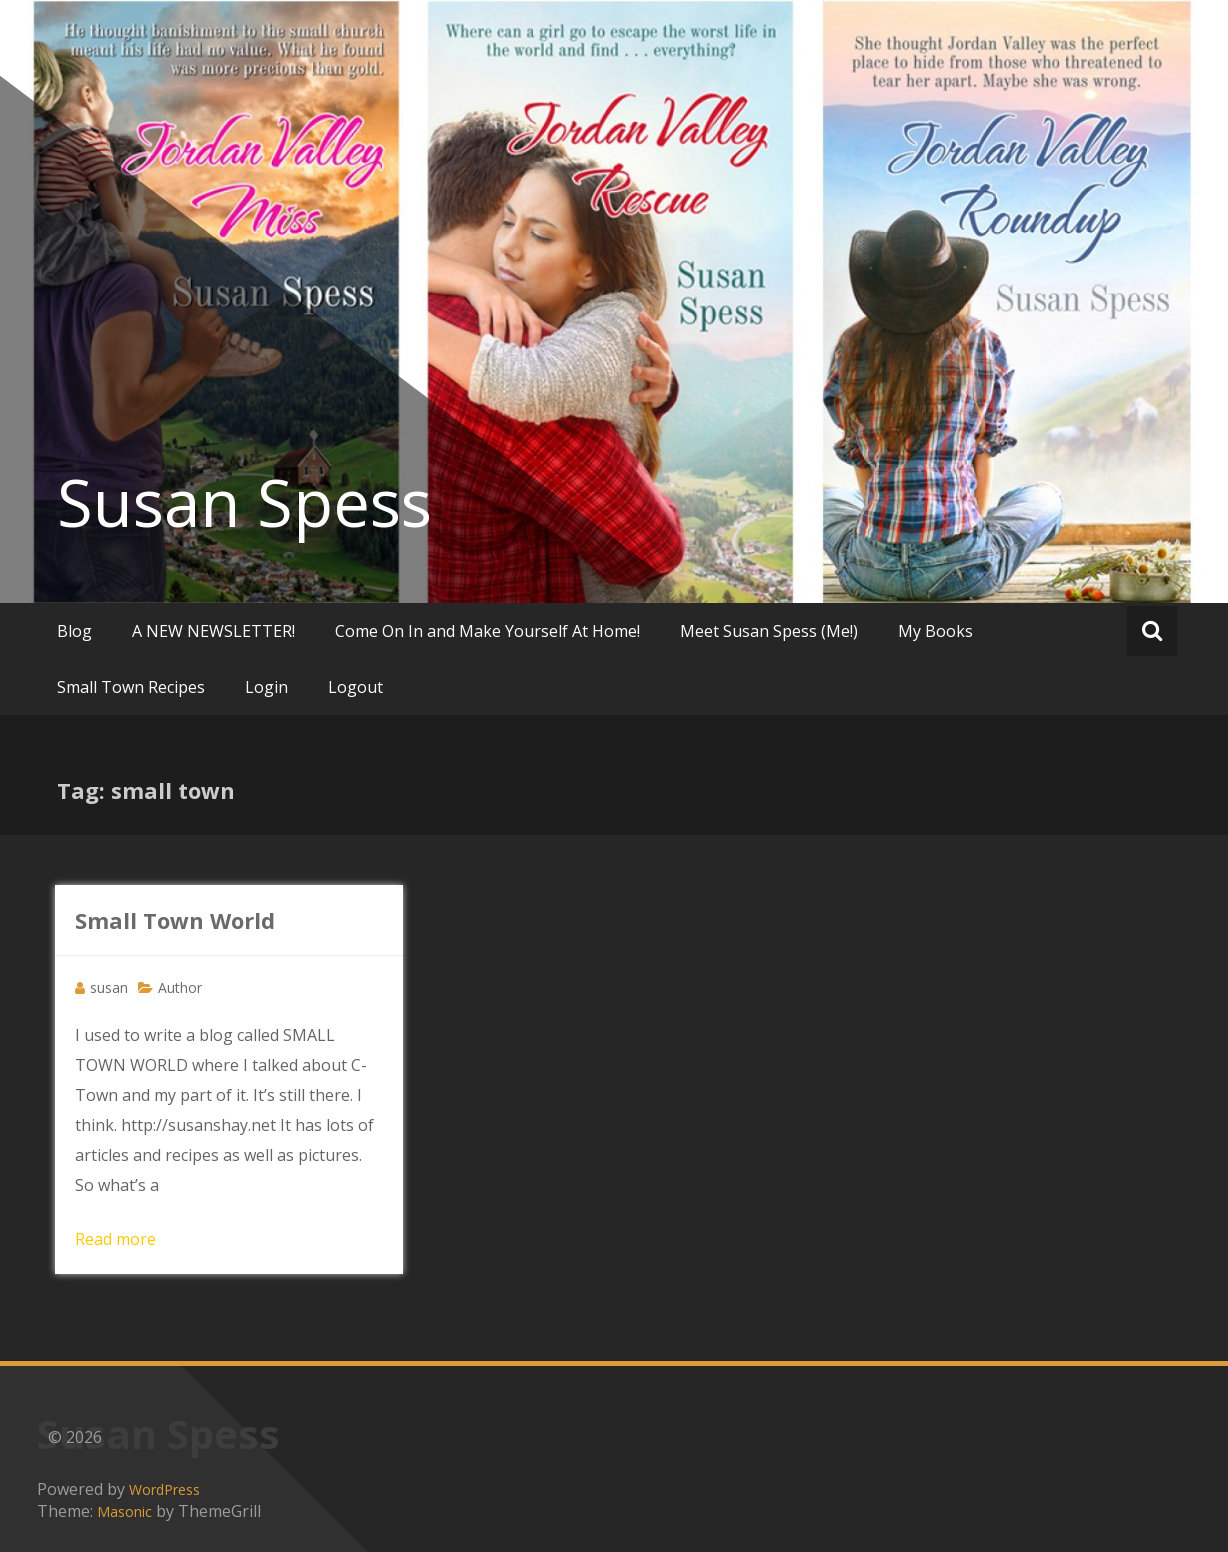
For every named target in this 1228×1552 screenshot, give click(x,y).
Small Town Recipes (131, 687)
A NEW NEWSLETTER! (213, 631)
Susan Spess (244, 502)
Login (266, 687)
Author (180, 987)
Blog (74, 631)
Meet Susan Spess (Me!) (769, 631)
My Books (935, 631)
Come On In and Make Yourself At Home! (487, 631)
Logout (355, 687)
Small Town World (175, 920)
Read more (115, 1239)
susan (109, 987)
